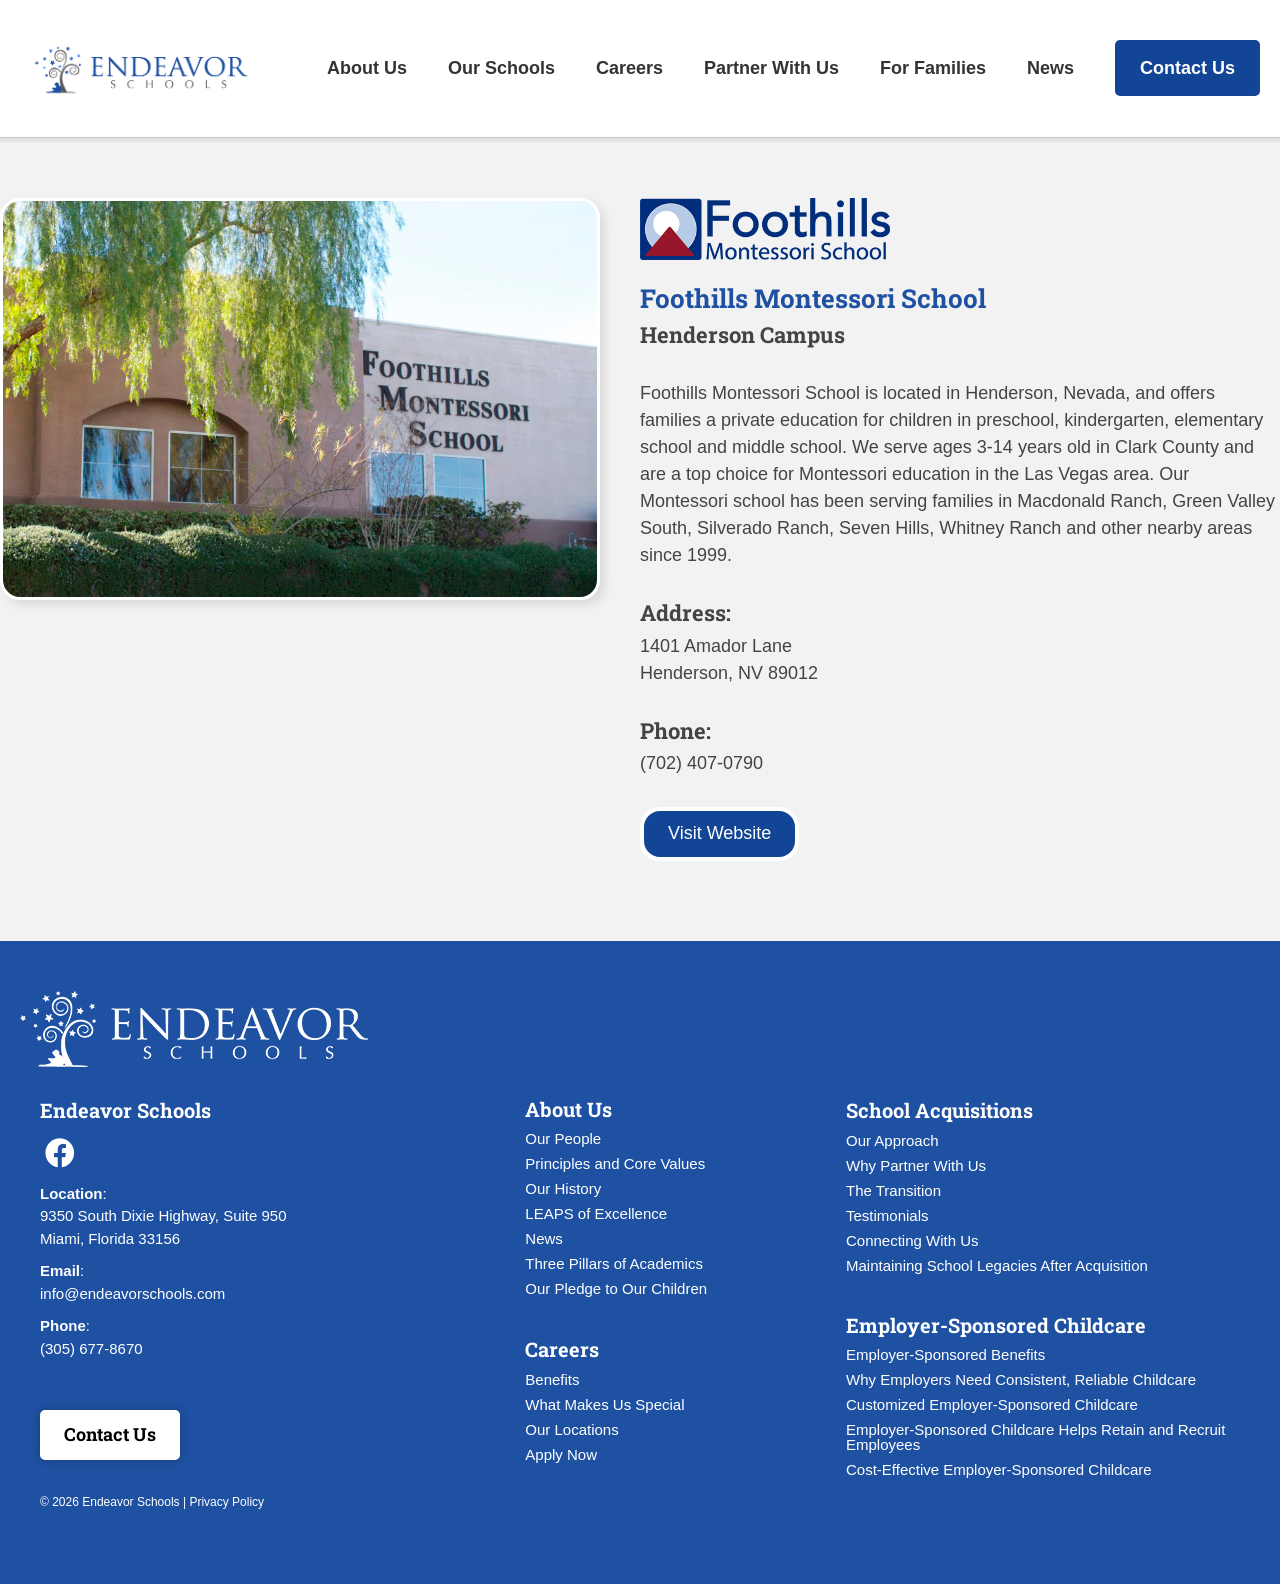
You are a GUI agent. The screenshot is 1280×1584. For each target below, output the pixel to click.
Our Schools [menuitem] (501, 68)
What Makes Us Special (604, 1404)
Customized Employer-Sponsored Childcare (992, 1404)
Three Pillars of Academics (614, 1263)
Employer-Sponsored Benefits (945, 1354)
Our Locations (571, 1429)
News (544, 1238)
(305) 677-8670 (91, 1348)
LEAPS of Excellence (596, 1213)
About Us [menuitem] (367, 68)
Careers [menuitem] (629, 68)
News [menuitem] (1050, 68)
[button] (60, 1153)
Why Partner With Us (916, 1165)
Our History (563, 1188)
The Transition (893, 1190)
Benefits (552, 1379)
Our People (563, 1138)
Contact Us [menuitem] (1187, 68)
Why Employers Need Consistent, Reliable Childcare (1021, 1379)
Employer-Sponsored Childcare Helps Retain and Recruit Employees (1035, 1437)
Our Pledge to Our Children (616, 1288)
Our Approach (892, 1140)
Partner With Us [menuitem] (771, 68)
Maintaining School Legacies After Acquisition (997, 1265)
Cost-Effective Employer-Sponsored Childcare (999, 1469)
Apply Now (561, 1454)
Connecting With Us (912, 1240)
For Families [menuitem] (933, 68)
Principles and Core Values (615, 1163)
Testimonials (887, 1215)
